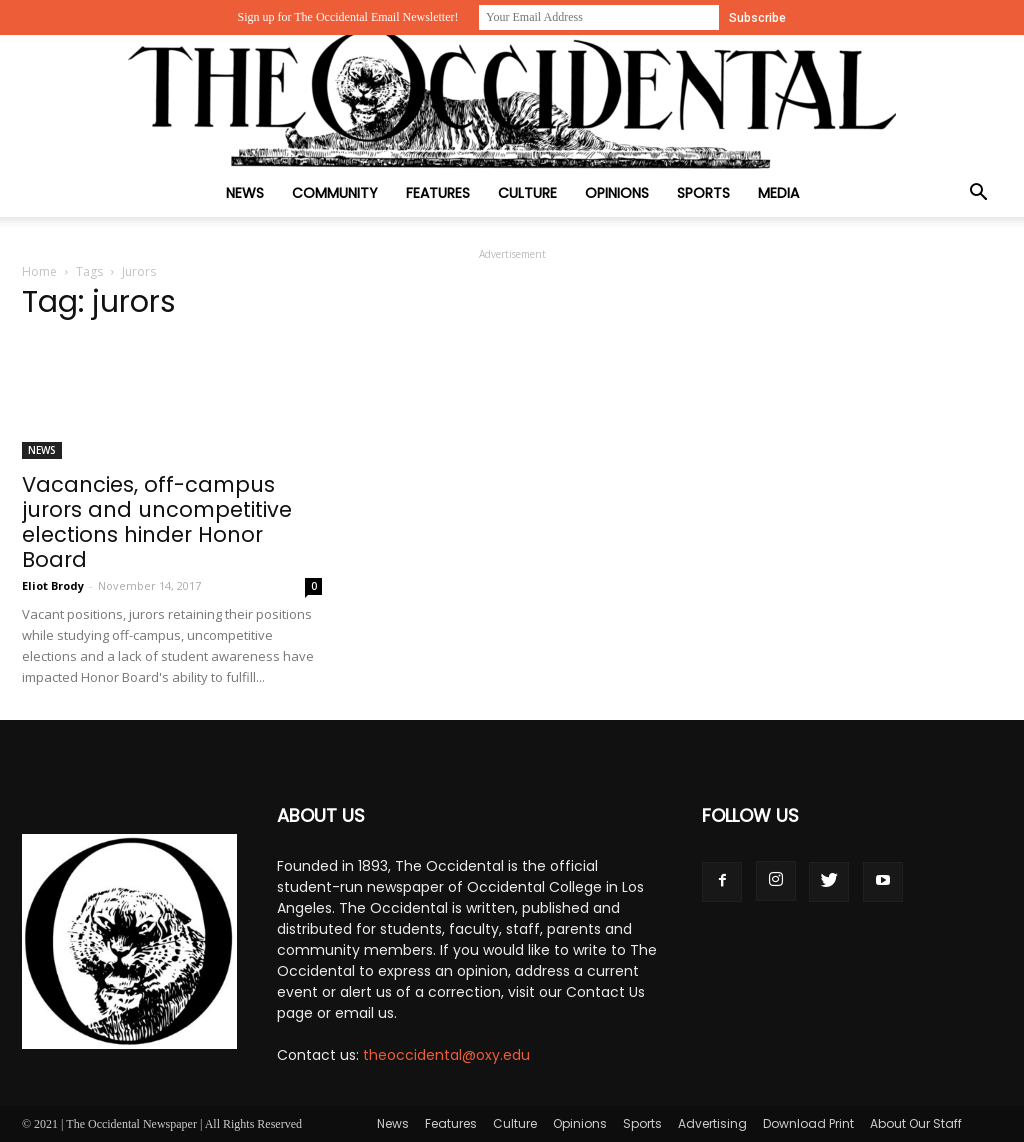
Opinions (617, 193)
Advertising (712, 1123)
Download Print (808, 1123)
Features (438, 193)
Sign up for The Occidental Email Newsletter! (347, 17)
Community (335, 193)
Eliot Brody (53, 585)
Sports (703, 193)
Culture (527, 193)
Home (39, 271)
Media (778, 193)
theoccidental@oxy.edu (446, 1055)
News (245, 193)
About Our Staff (916, 1123)
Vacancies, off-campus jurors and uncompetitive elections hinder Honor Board (157, 522)
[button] (978, 194)
